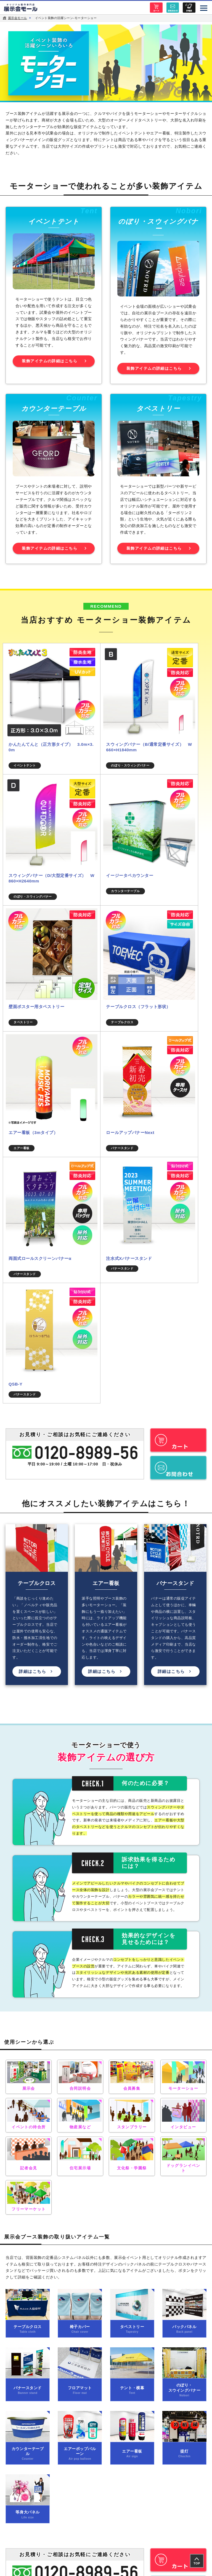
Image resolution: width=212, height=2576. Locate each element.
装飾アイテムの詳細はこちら (49, 365)
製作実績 (159, 2257)
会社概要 (53, 2272)
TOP (197, 2563)
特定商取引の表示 (159, 2288)
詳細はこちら (32, 1305)
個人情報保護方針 (53, 2288)
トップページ (106, 2242)
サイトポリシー (159, 2272)
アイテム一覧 (53, 2257)
